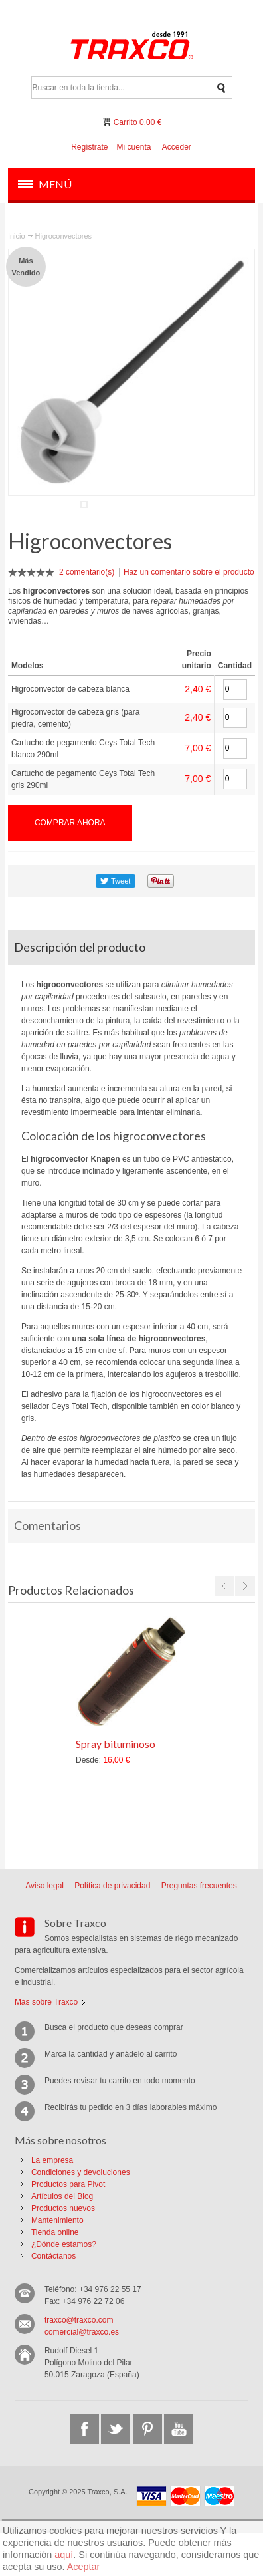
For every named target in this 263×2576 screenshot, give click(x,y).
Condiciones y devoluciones (80, 2215)
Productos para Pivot (68, 2227)
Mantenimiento (57, 2263)
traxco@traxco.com (79, 2363)
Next (245, 1629)
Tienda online (55, 2275)
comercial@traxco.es (81, 2375)
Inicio (16, 236)
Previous (224, 1629)
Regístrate (89, 147)
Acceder (176, 147)
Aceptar (83, 2566)
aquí (63, 2554)
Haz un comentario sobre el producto (189, 615)
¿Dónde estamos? (63, 2287)
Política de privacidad (112, 1929)
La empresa (52, 2203)
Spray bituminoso (115, 1787)
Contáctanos (53, 2299)
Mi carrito (108, 122)
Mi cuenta (133, 147)
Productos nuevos (63, 2251)
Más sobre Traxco (46, 2045)
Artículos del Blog (62, 2239)
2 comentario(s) (86, 615)
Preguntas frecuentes (199, 1929)
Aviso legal (44, 1929)
